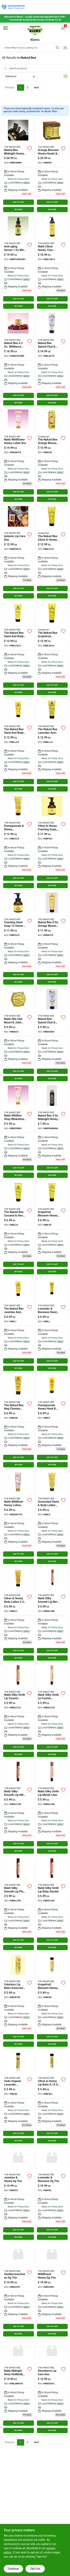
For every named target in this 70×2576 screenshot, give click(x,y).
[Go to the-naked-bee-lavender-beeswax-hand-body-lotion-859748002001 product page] (52, 1324)
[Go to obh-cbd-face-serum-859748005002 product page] (18, 262)
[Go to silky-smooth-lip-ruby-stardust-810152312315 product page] (52, 1904)
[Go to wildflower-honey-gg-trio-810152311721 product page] (52, 2290)
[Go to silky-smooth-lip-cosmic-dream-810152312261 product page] (52, 1710)
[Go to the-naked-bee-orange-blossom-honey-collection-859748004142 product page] (52, 455)
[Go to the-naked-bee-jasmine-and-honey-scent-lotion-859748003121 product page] (18, 1324)
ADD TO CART (18, 202)
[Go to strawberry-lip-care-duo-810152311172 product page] (52, 2386)
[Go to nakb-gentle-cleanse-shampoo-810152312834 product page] (52, 938)
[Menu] (5, 28)
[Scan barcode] (65, 48)
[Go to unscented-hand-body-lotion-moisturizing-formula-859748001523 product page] (52, 1517)
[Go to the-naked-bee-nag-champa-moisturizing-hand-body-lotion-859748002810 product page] (18, 1421)
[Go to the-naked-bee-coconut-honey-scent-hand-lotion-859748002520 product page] (18, 1228)
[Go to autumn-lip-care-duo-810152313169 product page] (18, 552)
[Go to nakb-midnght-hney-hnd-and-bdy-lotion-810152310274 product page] (18, 2386)
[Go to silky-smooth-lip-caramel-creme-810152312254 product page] (18, 1710)
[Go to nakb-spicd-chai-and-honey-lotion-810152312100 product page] (52, 359)
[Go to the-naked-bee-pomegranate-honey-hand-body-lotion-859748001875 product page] (52, 1421)
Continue (13, 2568)
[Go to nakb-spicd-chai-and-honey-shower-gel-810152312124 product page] (52, 1034)
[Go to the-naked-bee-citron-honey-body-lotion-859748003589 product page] (52, 552)
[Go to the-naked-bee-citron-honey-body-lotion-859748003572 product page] (18, 1614)
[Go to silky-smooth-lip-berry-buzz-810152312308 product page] (52, 1614)
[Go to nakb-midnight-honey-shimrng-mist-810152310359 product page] (52, 1131)
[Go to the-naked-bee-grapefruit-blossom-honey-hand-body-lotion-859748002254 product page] (52, 1228)
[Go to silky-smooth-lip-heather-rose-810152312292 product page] (18, 1807)
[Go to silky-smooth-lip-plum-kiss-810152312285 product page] (18, 1904)
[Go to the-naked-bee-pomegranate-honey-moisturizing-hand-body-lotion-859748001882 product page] (18, 841)
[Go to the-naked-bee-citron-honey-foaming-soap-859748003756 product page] (52, 841)
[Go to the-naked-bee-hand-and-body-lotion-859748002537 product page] (18, 648)
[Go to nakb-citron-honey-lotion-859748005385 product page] (52, 262)
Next (36, 87)
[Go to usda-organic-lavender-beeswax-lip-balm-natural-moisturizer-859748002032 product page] (18, 2097)
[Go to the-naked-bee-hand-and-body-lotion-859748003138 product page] (18, 745)
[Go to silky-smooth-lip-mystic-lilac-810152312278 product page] (52, 1807)
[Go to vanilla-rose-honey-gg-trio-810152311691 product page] (18, 2290)
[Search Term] (31, 47)
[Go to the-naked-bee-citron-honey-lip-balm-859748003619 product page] (52, 2097)
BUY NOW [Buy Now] (18, 209)
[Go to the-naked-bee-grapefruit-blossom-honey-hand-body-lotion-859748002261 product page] (52, 648)
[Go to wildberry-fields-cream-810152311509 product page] (18, 359)
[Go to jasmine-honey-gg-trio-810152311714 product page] (18, 2193)
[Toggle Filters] (65, 76)
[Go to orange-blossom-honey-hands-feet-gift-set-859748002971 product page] (52, 166)
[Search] (57, 47)
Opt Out (35, 2568)
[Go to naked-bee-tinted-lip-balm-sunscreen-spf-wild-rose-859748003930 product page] (18, 2000)
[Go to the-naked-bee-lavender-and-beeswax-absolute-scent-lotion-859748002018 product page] (52, 745)
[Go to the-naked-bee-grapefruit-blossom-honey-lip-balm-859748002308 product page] (52, 2000)
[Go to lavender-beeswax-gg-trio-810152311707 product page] (52, 2193)
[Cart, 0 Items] (63, 28)
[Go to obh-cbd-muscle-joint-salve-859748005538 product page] (18, 1034)
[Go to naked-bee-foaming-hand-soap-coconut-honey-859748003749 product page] (18, 938)
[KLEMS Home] (35, 30)
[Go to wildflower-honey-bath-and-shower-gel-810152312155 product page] (18, 1131)
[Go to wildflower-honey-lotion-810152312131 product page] (18, 455)
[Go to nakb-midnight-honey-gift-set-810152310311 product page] (18, 166)
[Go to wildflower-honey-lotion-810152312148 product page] (18, 1517)
